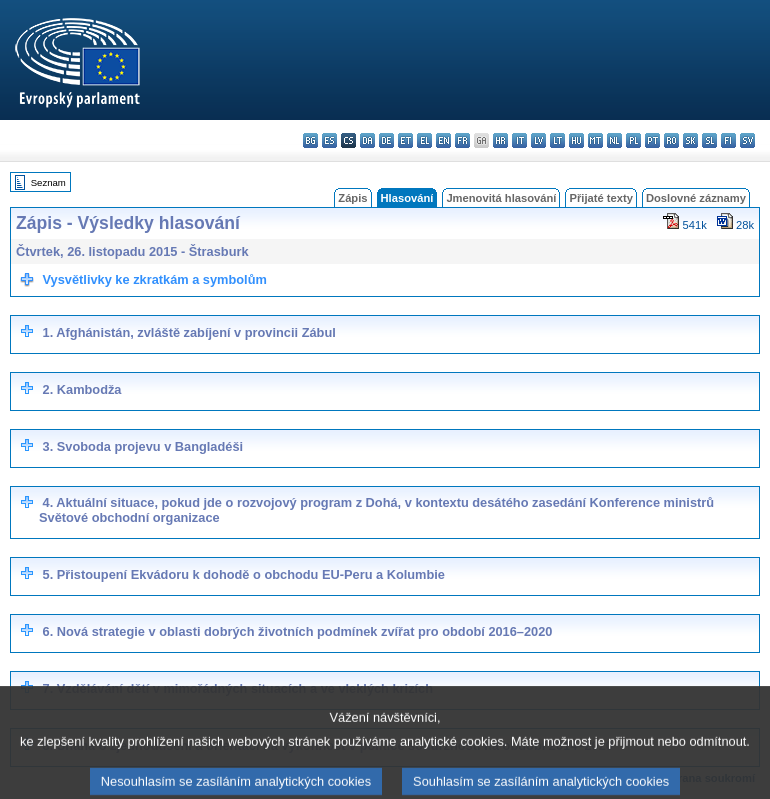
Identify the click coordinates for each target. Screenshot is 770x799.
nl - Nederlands (614, 140)
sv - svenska (747, 140)
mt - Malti (595, 140)
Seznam (48, 182)
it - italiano (519, 140)
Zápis (352, 198)
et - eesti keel (405, 140)
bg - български (310, 140)
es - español (329, 140)
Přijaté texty (600, 198)
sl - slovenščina (709, 140)
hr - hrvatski (500, 140)
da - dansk (367, 140)
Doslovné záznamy (696, 198)
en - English (443, 140)
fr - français (462, 140)
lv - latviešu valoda (538, 140)
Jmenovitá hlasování (501, 198)
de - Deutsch (386, 140)
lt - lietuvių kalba (557, 140)
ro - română (671, 140)
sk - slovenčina (690, 140)
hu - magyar (576, 140)
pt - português (652, 140)
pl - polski (633, 140)
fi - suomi (728, 140)
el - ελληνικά (424, 140)
